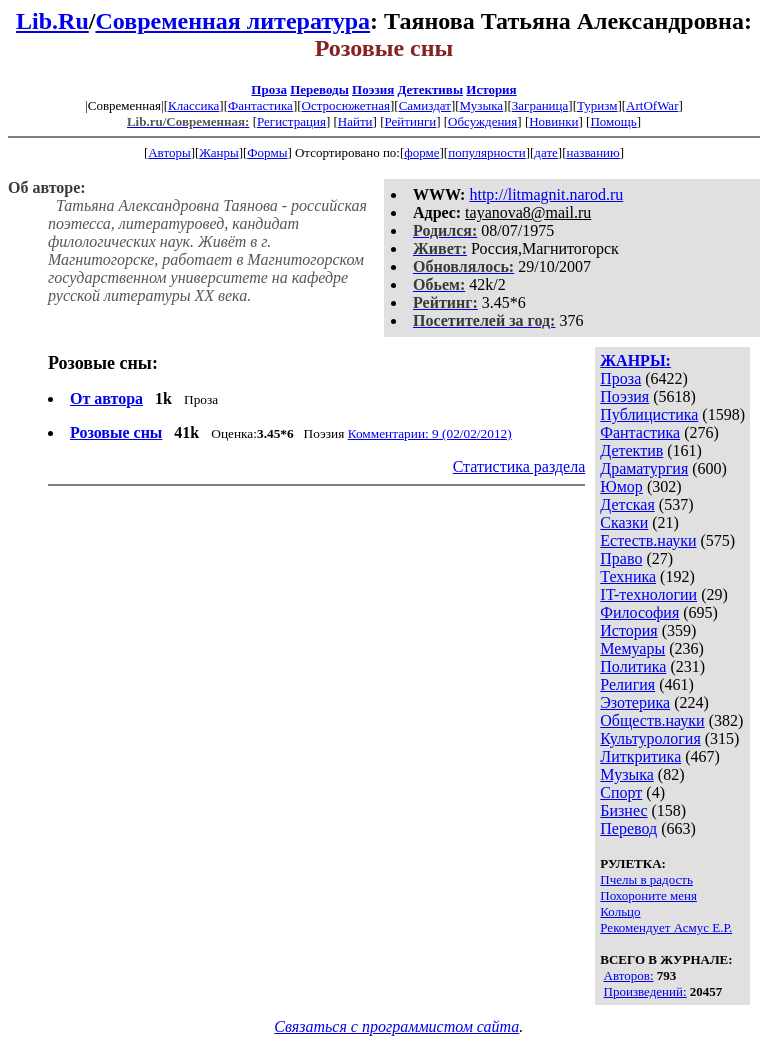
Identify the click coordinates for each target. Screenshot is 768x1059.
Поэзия (373, 89)
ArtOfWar (652, 105)
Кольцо (620, 911)
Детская (627, 504)
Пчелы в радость (646, 879)
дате (546, 152)
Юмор (621, 486)
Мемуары (632, 648)
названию (593, 152)
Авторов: (629, 975)
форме (421, 152)
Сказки (624, 522)
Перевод (628, 828)
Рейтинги (411, 121)
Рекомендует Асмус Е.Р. (666, 927)
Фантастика (260, 105)
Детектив (631, 450)
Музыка (482, 105)
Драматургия (644, 468)
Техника (628, 576)
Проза (269, 89)
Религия (627, 684)
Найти (355, 121)
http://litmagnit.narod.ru (546, 194)
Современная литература (232, 21)
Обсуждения (482, 121)
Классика (193, 105)
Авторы (169, 152)
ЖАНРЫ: (635, 360)
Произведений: (645, 991)
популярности (487, 152)
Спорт (621, 792)
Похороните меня (648, 895)
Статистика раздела (519, 466)
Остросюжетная (346, 105)
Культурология (650, 738)
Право (621, 558)
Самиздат (425, 105)
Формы (267, 152)
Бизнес (623, 810)
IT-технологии (648, 594)
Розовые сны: (103, 363)
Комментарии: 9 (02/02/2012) (430, 433)
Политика (633, 666)
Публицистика (649, 414)
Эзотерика (635, 702)
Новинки (553, 121)
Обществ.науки (652, 720)
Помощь (613, 121)
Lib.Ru (52, 21)
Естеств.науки (648, 540)
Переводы (319, 89)
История (491, 89)
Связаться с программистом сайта (396, 1026)
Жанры (218, 152)
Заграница (540, 105)
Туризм (597, 105)
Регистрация (291, 121)
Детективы (430, 89)
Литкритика (640, 756)
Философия (639, 612)
